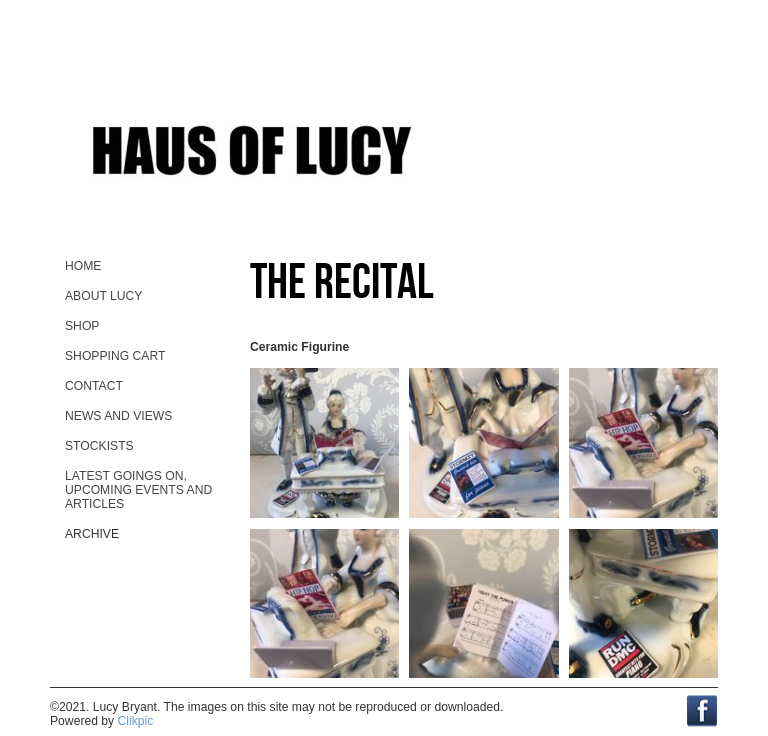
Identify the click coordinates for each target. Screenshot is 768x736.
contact (94, 386)
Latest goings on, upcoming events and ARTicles (138, 490)
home (83, 266)
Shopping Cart (115, 356)
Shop (82, 326)
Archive (92, 534)
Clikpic (136, 721)
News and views (118, 416)
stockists (99, 446)
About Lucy (103, 296)
